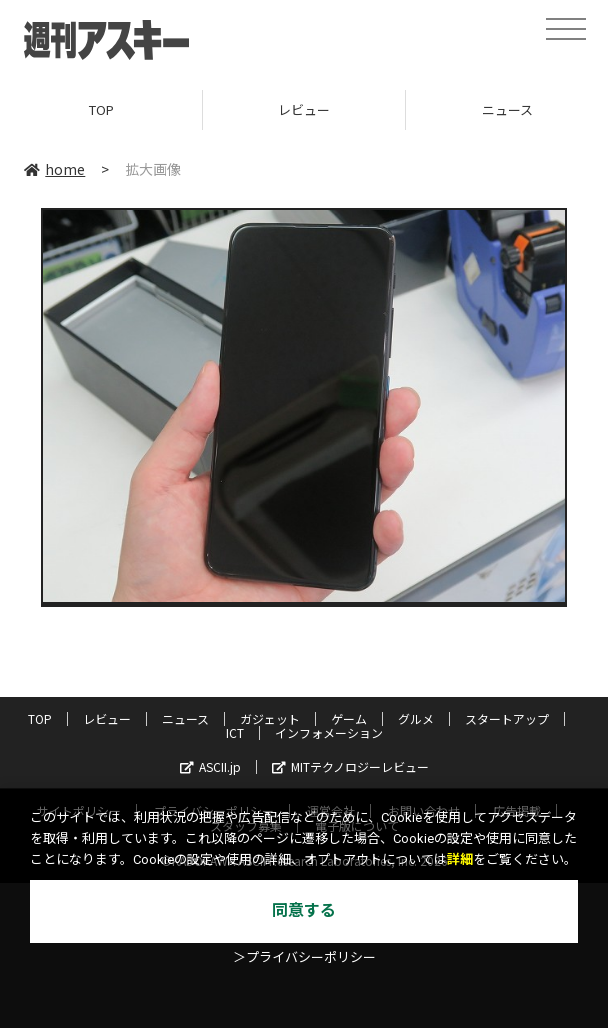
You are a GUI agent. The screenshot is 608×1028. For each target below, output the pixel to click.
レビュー (304, 109)
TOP (101, 109)
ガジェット (270, 718)
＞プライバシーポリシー (304, 957)
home (54, 169)
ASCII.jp (210, 766)
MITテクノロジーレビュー (350, 766)
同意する (304, 910)
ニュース (185, 718)
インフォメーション (329, 732)
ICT (235, 732)
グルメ (416, 718)
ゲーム (349, 718)
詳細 (460, 859)
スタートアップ (507, 718)
